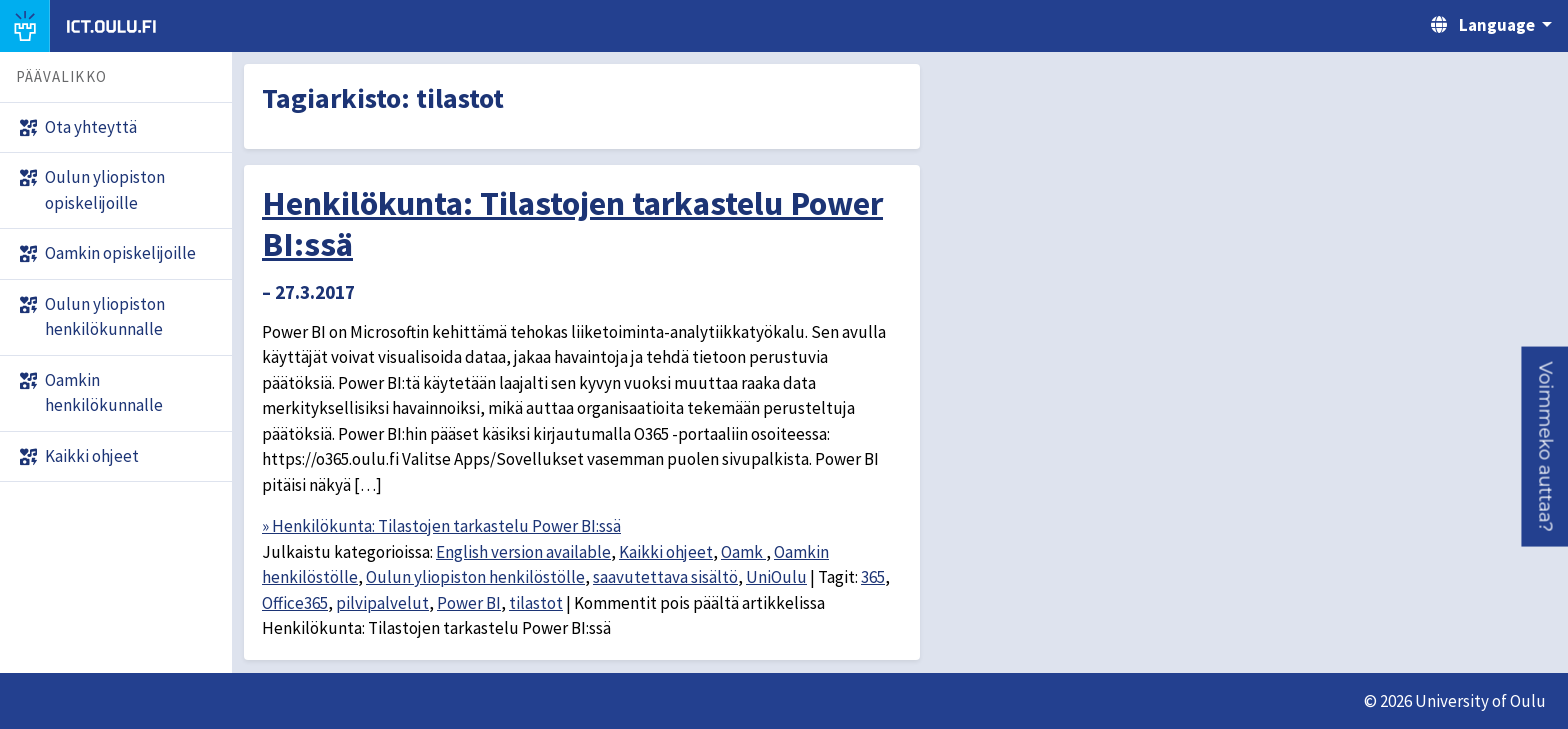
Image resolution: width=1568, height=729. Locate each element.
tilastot (536, 603)
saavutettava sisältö (665, 577)
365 (873, 577)
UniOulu (776, 577)
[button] (1544, 446)
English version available (523, 552)
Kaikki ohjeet (666, 552)
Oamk (743, 552)
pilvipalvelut (382, 603)
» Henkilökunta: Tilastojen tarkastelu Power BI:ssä (441, 526)
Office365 (295, 603)
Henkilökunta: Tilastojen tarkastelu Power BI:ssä (572, 223)
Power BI (469, 603)
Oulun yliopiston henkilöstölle (475, 577)
